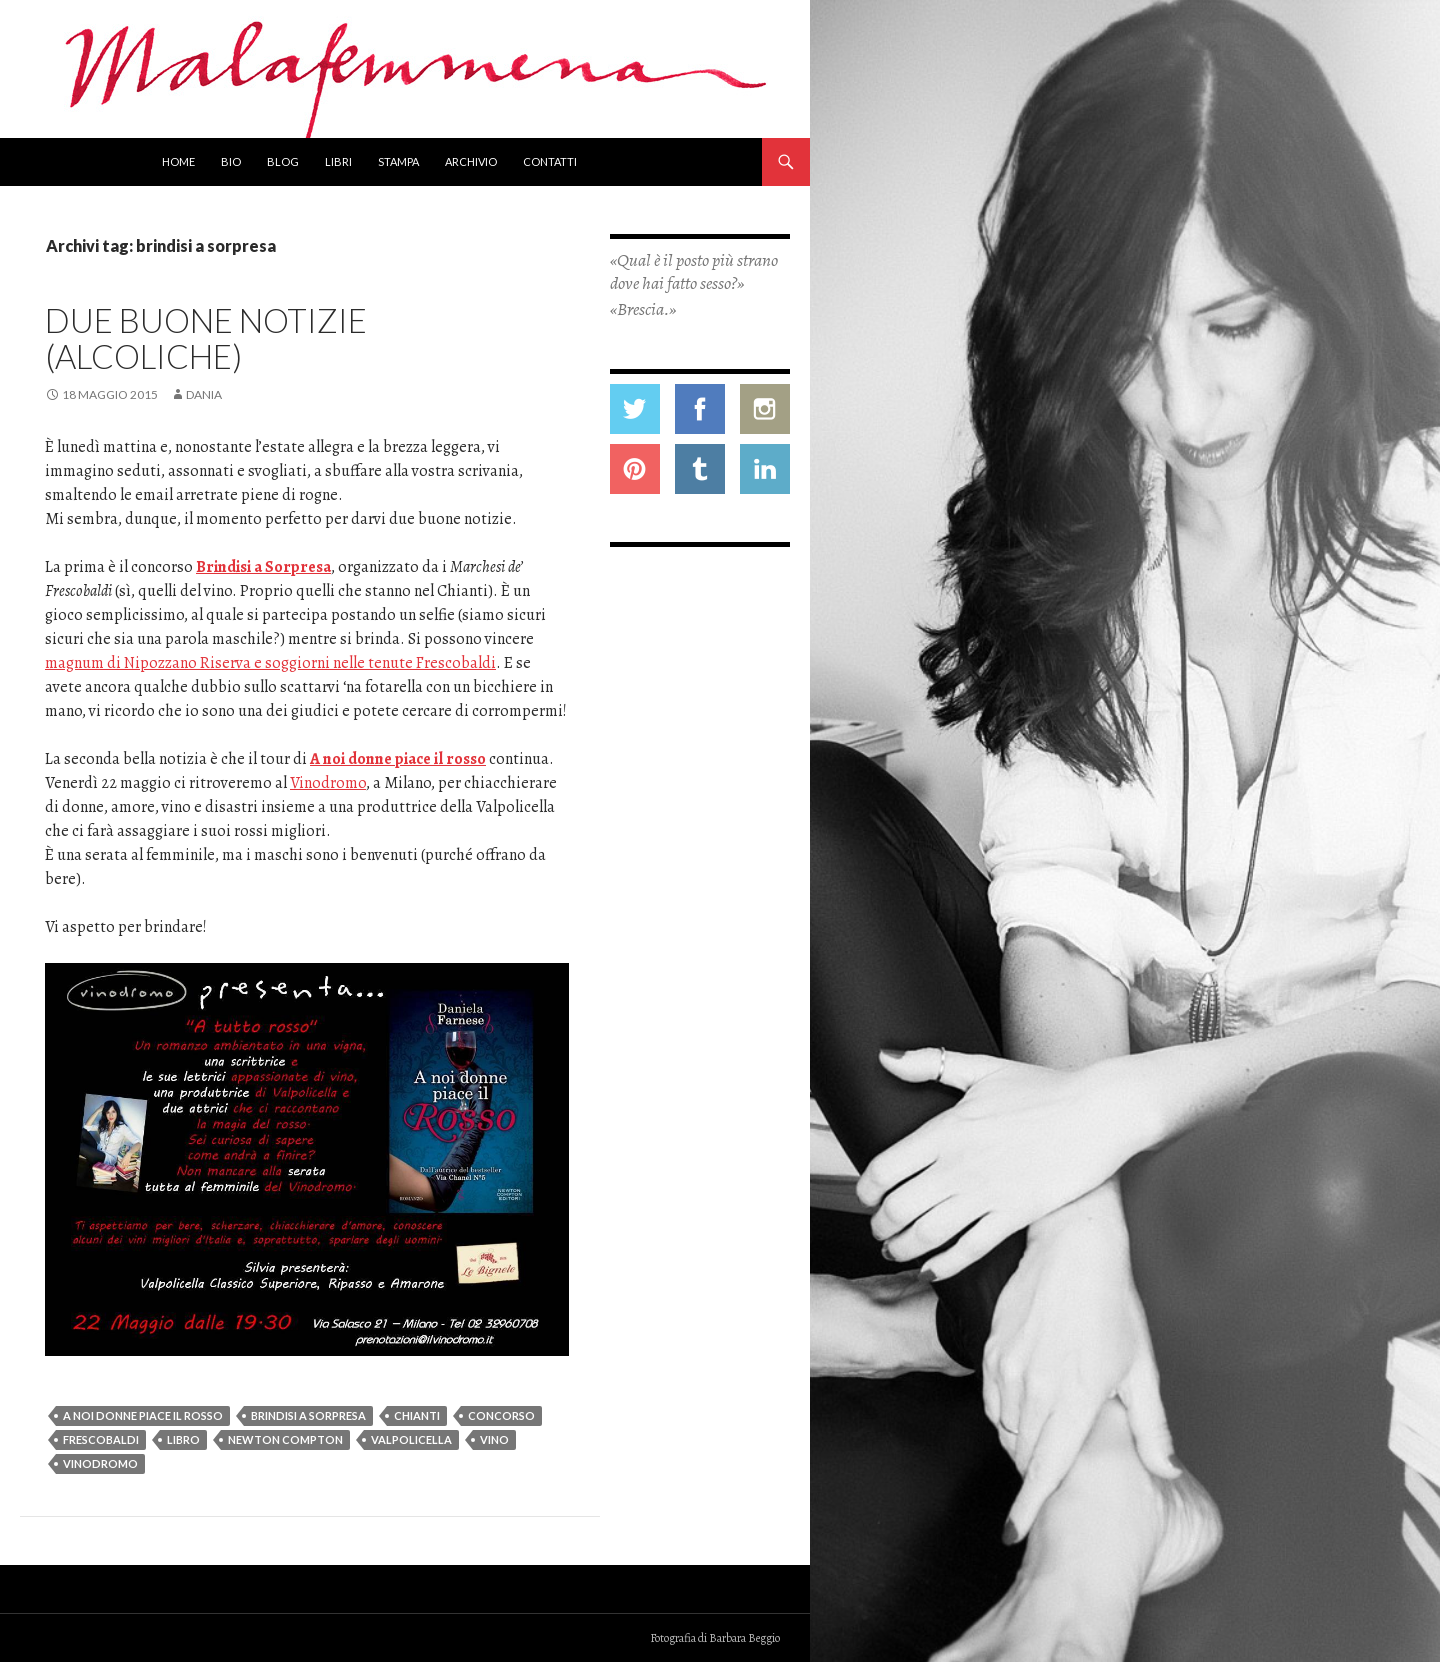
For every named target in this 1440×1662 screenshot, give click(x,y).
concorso (501, 1415)
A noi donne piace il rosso (398, 759)
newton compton (285, 1439)
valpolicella (411, 1439)
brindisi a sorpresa (308, 1415)
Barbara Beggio (744, 1638)
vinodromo (100, 1463)
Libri (338, 161)
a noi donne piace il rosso (143, 1415)
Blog (283, 161)
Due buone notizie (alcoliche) (206, 338)
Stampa (398, 161)
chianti (417, 1415)
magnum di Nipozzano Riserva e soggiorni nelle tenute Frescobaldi (270, 663)
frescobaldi (101, 1439)
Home (178, 161)
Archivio (471, 161)
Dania (204, 394)
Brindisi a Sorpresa (263, 567)
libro (183, 1439)
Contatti (550, 161)
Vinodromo (328, 783)
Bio (231, 161)
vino (494, 1439)
